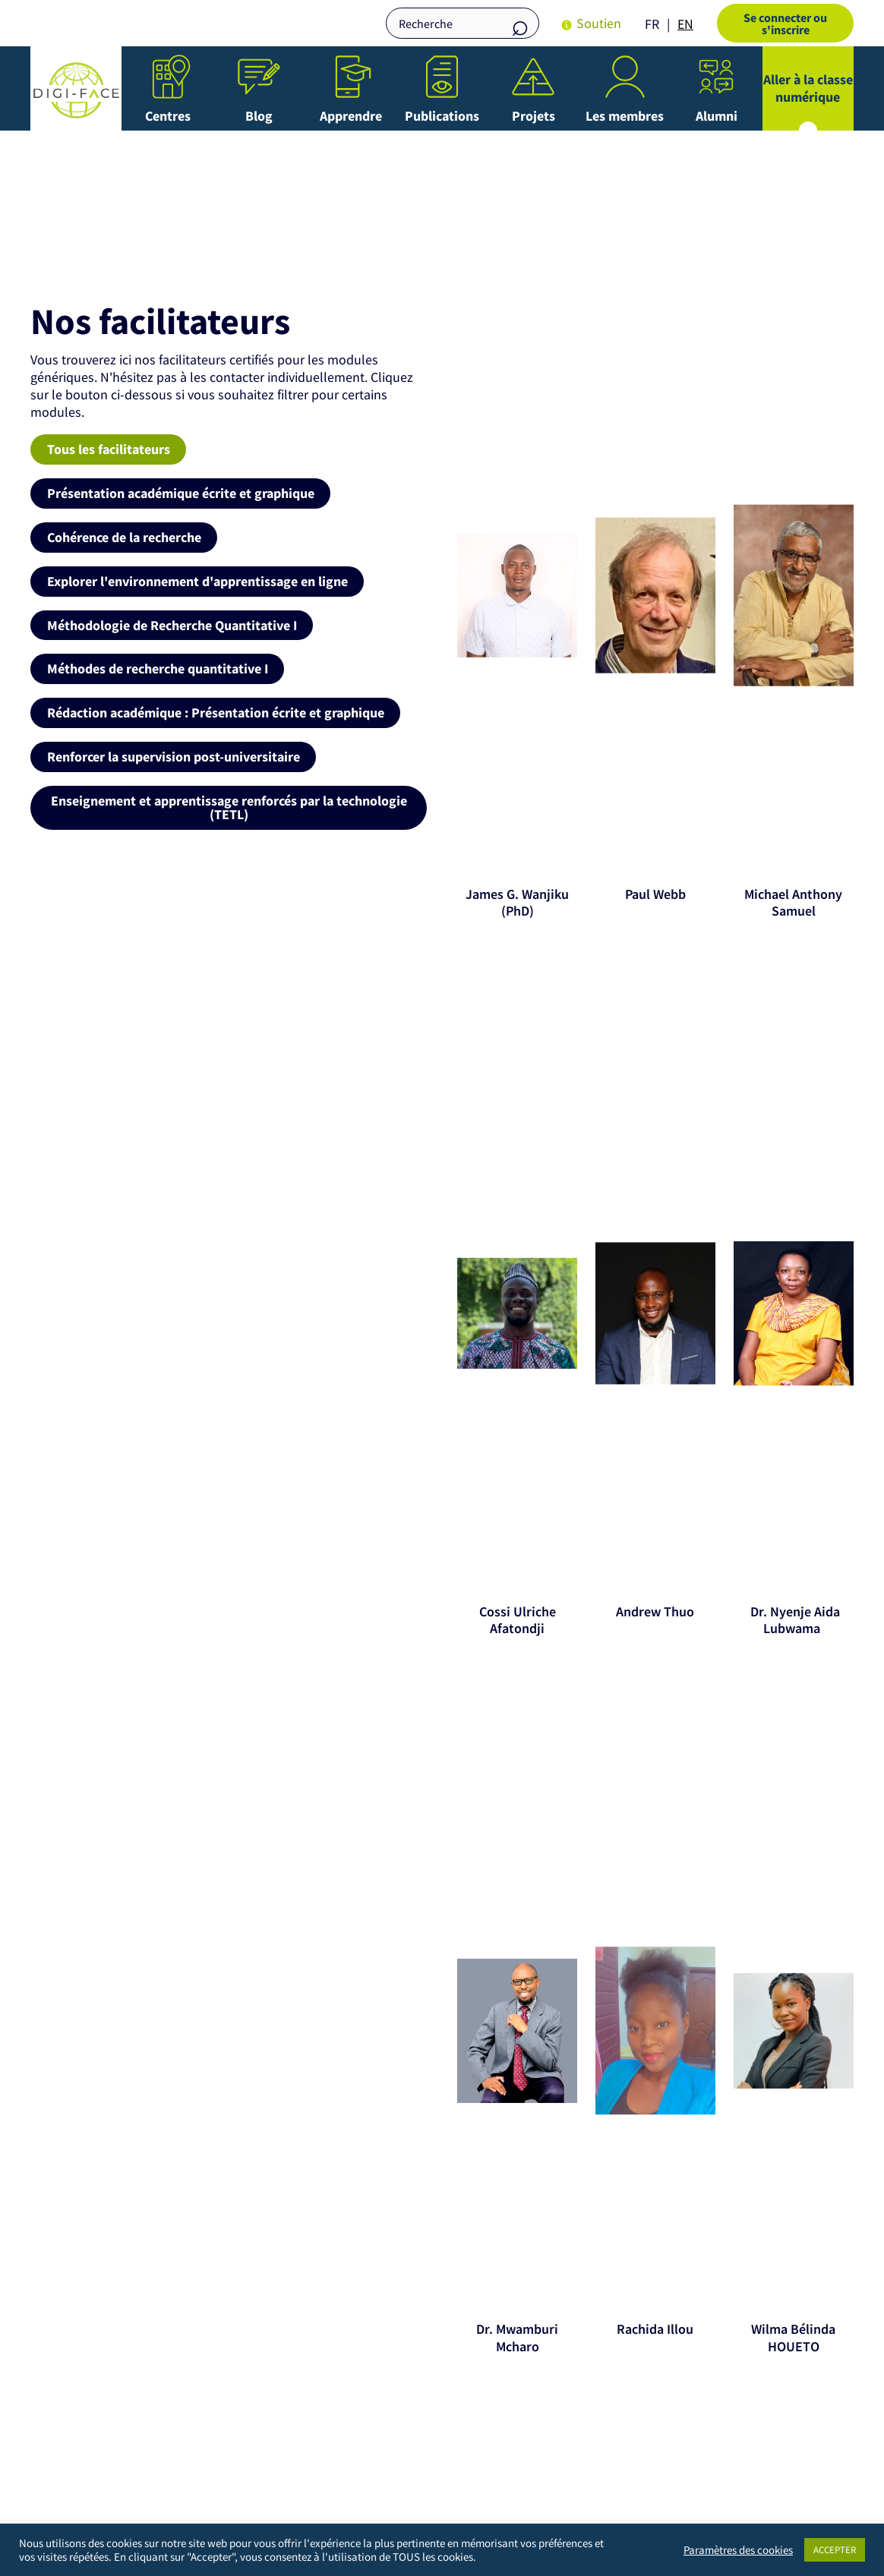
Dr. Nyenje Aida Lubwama (793, 1620)
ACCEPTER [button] (834, 2549)
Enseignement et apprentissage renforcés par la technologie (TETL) (229, 805)
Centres (168, 116)
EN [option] (685, 24)
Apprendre (351, 116)
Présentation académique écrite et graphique (180, 493)
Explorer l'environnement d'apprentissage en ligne (197, 580)
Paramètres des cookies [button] (738, 2550)
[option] (685, 24)
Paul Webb (655, 894)
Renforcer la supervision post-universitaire (173, 755)
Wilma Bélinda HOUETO (793, 2337)
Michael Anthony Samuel (793, 902)
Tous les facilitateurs (108, 449)
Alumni (716, 116)
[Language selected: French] (672, 23)
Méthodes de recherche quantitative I (157, 667)
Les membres (625, 116)
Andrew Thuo (655, 1611)
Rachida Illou (655, 2329)
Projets (533, 116)
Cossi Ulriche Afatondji (517, 1620)
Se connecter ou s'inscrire (785, 23)
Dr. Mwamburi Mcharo (517, 2337)
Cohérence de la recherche (124, 536)
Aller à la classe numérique (808, 88)
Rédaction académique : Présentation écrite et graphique (215, 711)
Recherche (520, 24)
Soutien (598, 23)
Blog (259, 116)
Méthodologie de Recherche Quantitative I (172, 623)
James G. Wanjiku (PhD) (517, 902)
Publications (442, 116)
